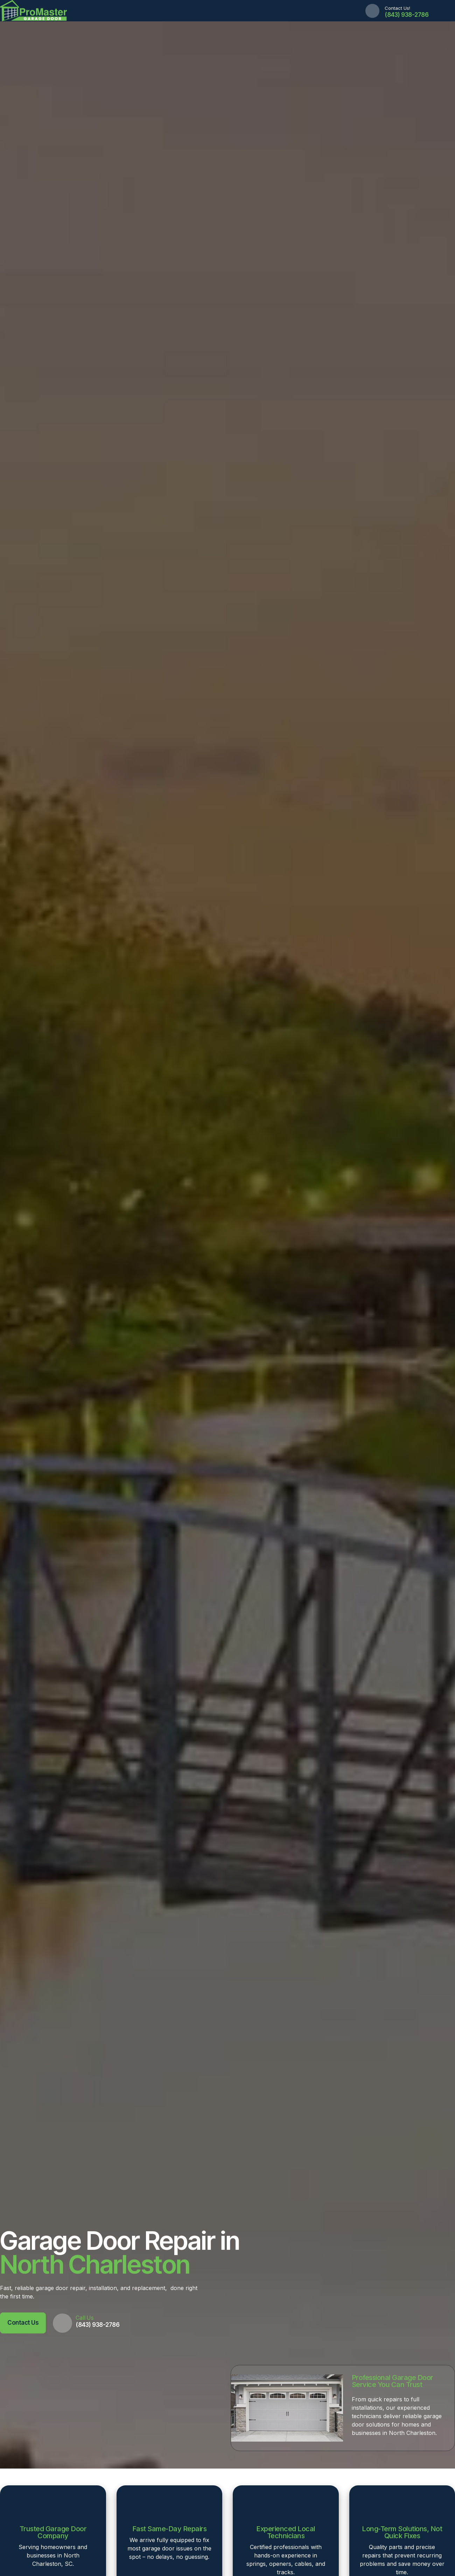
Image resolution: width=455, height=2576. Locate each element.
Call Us (85, 2317)
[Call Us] (62, 2323)
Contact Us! (397, 8)
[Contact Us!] (372, 11)
